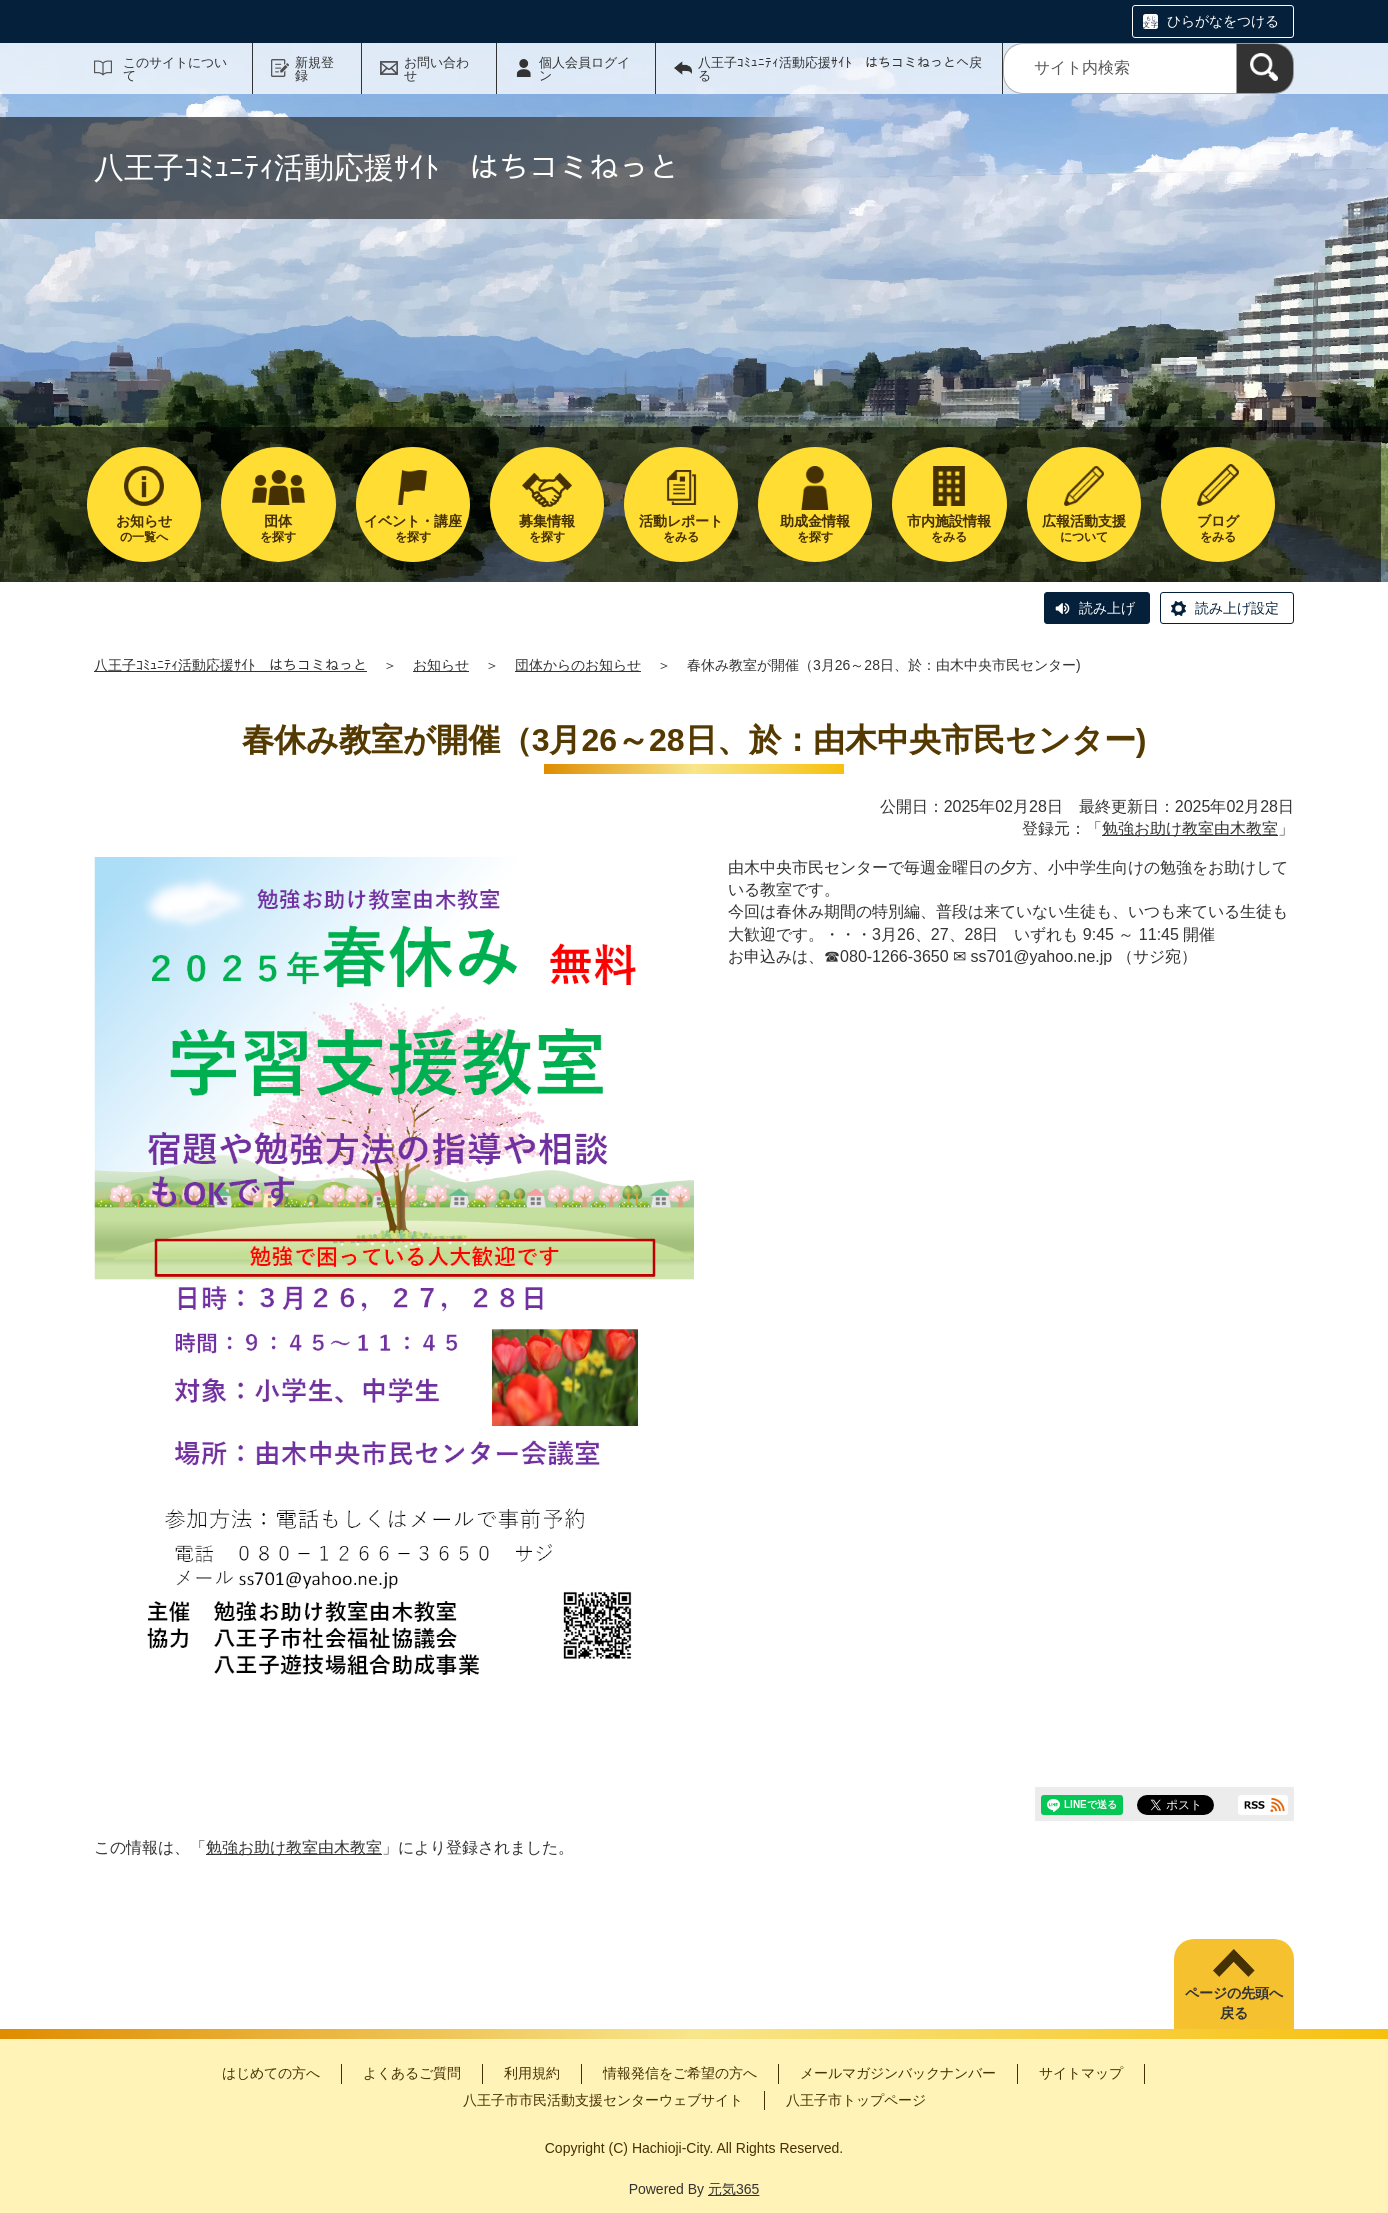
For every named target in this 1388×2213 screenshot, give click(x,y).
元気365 (733, 2189)
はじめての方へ (271, 2073)
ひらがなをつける (1223, 21)
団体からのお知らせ (578, 665)
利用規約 (532, 2073)
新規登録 (314, 69)
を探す (278, 528)
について (1084, 528)
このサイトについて (175, 69)
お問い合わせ (436, 69)
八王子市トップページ (856, 2100)
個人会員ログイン (584, 69)
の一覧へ (144, 528)
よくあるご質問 (412, 2073)
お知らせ (441, 665)
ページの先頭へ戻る (1234, 2003)
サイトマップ (1081, 2073)
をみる (681, 528)
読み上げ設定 (1237, 608)
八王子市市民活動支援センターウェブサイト (603, 2100)
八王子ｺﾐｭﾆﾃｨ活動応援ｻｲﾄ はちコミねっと (230, 665)
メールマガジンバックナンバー (898, 2073)
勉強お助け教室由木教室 (1190, 828)
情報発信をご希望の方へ (680, 2073)
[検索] (1265, 68)
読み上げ (1107, 608)
